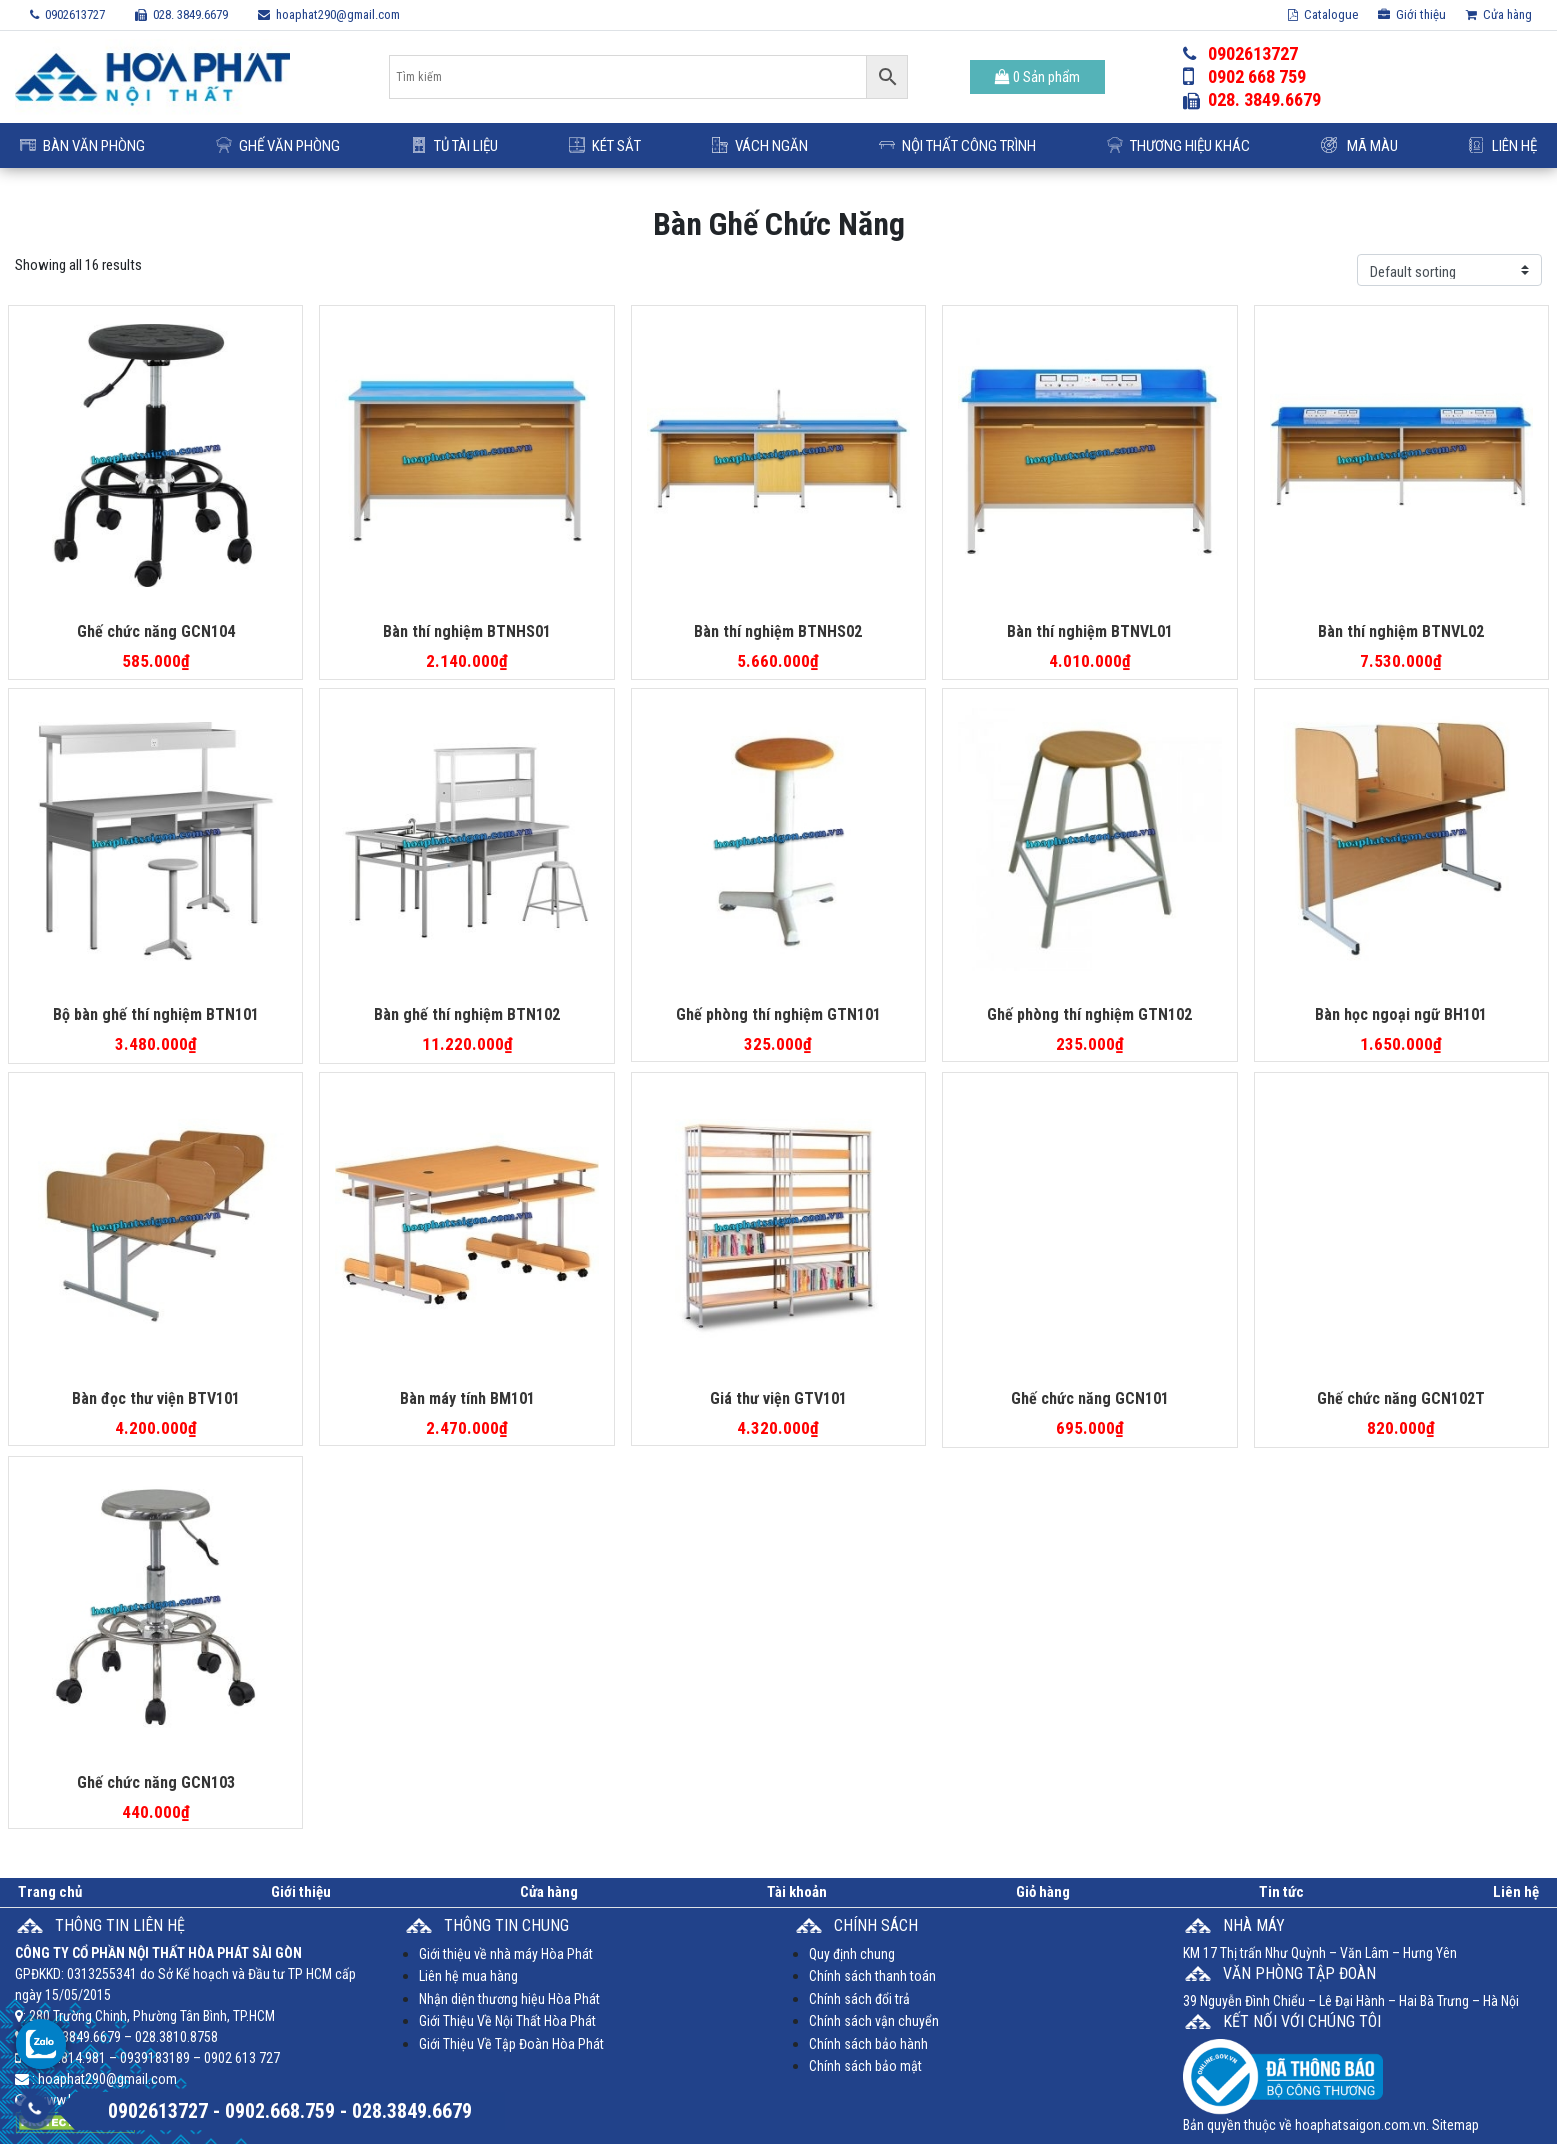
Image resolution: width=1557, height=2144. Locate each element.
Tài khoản (797, 1892)
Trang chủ (50, 1892)
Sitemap (1455, 2125)
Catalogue (1323, 14)
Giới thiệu (1412, 14)
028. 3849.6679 (181, 14)
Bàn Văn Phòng (82, 146)
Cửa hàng (1499, 14)
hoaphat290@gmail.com (329, 14)
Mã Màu (1359, 146)
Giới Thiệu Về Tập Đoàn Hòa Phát (511, 2044)
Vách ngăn (760, 146)
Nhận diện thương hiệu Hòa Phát (509, 1999)
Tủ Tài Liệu (454, 146)
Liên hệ (1503, 146)
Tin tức (1281, 1892)
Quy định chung (852, 1954)
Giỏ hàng (1043, 1892)
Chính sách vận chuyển (874, 2021)
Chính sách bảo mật (865, 2066)
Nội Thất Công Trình (957, 146)
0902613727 (67, 14)
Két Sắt (605, 146)
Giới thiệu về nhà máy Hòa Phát (506, 1954)
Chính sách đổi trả (859, 1999)
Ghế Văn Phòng (278, 146)
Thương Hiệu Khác (1178, 146)
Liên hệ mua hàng (468, 1976)
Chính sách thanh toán (872, 1976)
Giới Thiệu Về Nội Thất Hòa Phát (507, 2021)
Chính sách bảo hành (868, 2044)
